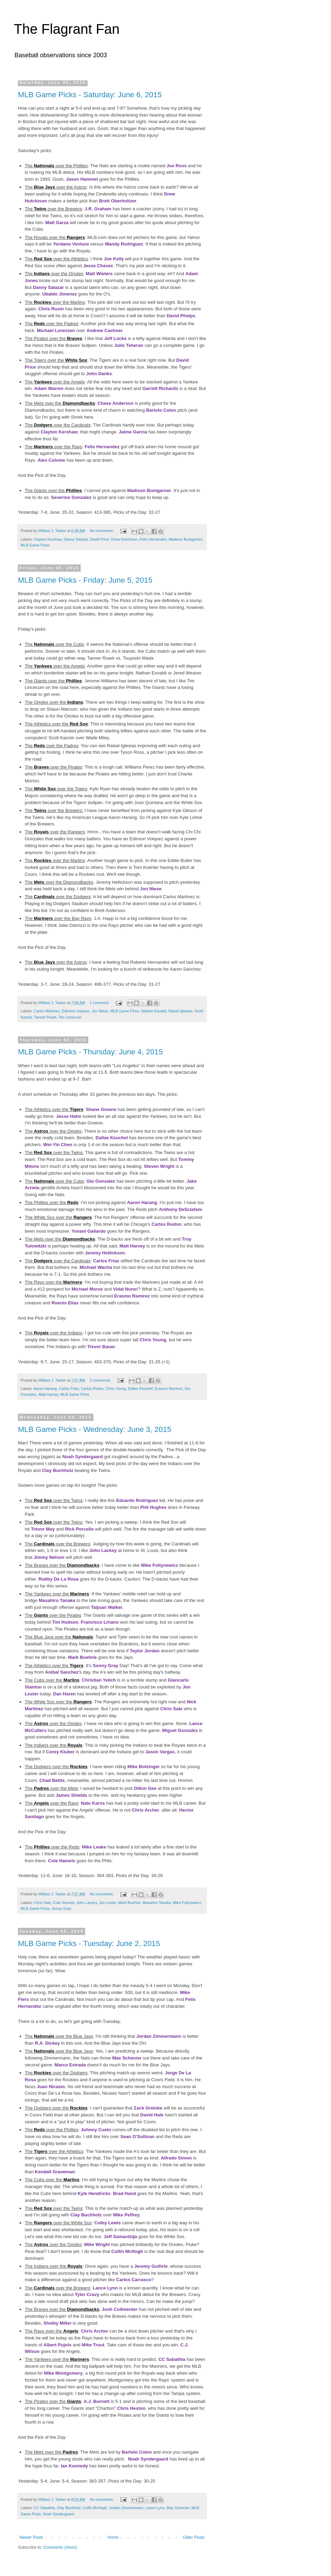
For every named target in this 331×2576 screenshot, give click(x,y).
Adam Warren (48, 388)
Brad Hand (124, 2193)
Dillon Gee (145, 1788)
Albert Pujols (57, 2344)
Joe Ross (177, 165)
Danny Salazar (48, 287)
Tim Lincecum (69, 1017)
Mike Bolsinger (143, 1766)
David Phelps (181, 315)
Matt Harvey (132, 1246)
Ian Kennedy (74, 2465)
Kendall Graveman (55, 2171)
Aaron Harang (142, 1202)
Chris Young (153, 1339)
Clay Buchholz (57, 1470)
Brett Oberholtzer (117, 200)
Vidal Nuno (125, 1289)
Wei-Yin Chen (57, 1144)
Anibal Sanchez (61, 1672)
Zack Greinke (148, 2108)
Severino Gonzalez (71, 497)
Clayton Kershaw (59, 431)
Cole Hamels (61, 1860)
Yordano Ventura (71, 244)
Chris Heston (131, 2408)
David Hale (151, 2114)
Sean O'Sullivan (137, 2136)
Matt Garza (56, 222)
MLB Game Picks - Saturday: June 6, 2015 (90, 94)
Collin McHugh (127, 2251)
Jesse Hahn (68, 1116)
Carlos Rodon (166, 1224)
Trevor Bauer (101, 1346)
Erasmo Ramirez (132, 1296)
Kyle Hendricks (94, 2193)
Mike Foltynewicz (159, 1565)
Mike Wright (97, 2244)
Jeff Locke (115, 338)
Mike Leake (94, 1847)
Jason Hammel (82, 179)
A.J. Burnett (97, 2401)
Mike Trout (93, 2344)
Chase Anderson (115, 403)
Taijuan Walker (107, 1607)
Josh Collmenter (119, 2309)
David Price (99, 539)
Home (113, 2537)
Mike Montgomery (63, 2373)
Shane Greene (101, 1109)
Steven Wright (159, 1166)
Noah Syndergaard (82, 1456)
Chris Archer (145, 1810)
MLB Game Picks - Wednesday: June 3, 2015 (94, 1429)
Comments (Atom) (60, 2547)
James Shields (71, 1795)
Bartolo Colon (161, 410)
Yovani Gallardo (88, 1231)
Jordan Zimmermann (158, 2036)
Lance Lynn (105, 2288)
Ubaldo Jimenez (59, 294)
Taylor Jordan (145, 1650)
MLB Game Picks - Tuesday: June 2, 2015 (89, 1943)
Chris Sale (171, 1708)
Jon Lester (107, 1903)
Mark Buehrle (82, 1657)
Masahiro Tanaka (57, 1600)
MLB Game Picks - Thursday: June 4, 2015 (90, 1052)
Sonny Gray (105, 1665)
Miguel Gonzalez (180, 1730)
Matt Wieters (99, 273)
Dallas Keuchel (112, 1137)
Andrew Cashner (105, 330)
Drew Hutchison (124, 539)
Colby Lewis (107, 2222)
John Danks (99, 373)
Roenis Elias (65, 1302)
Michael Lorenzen (56, 330)
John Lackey (103, 1550)
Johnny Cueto (96, 2129)
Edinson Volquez (75, 1011)
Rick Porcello (79, 1529)
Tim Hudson (65, 1622)
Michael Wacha (96, 1267)
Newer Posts (31, 2537)
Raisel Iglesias (181, 1011)
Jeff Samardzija (120, 2236)
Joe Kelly (114, 258)
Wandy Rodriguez (124, 244)
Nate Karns (93, 1803)
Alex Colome (51, 460)
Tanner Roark (45, 1017)
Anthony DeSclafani (180, 1209)
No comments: (102, 531)
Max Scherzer (126, 2058)
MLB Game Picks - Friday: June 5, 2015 (85, 580)
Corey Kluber (60, 1751)
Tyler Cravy (87, 2294)
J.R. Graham (97, 208)
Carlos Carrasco (133, 2279)
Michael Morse (87, 1289)
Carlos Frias (106, 1260)
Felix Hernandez (102, 446)
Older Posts (193, 2537)
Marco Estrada (70, 2064)
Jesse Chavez (98, 265)
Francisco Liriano (100, 1622)
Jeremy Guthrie (151, 2266)
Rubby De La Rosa (58, 1579)
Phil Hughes (153, 1507)
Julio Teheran (128, 345)
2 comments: (101, 1380)
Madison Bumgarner (149, 490)
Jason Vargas (159, 1751)
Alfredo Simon (176, 2158)
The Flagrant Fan (67, 29)
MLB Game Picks (35, 545)
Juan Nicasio (51, 2086)
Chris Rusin (51, 308)
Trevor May (43, 1529)
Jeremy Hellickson (105, 1252)
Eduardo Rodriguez (137, 1500)
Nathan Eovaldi (153, 1011)
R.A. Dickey (47, 2043)
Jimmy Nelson (48, 1557)
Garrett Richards (160, 388)
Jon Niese (150, 888)
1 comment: (100, 1003)
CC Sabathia (172, 2359)
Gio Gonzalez (101, 1181)
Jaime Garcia (133, 431)
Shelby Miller (57, 2323)
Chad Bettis (51, 1780)
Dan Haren (64, 1693)
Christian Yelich (99, 1680)
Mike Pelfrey (126, 2214)
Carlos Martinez (47, 1011)
